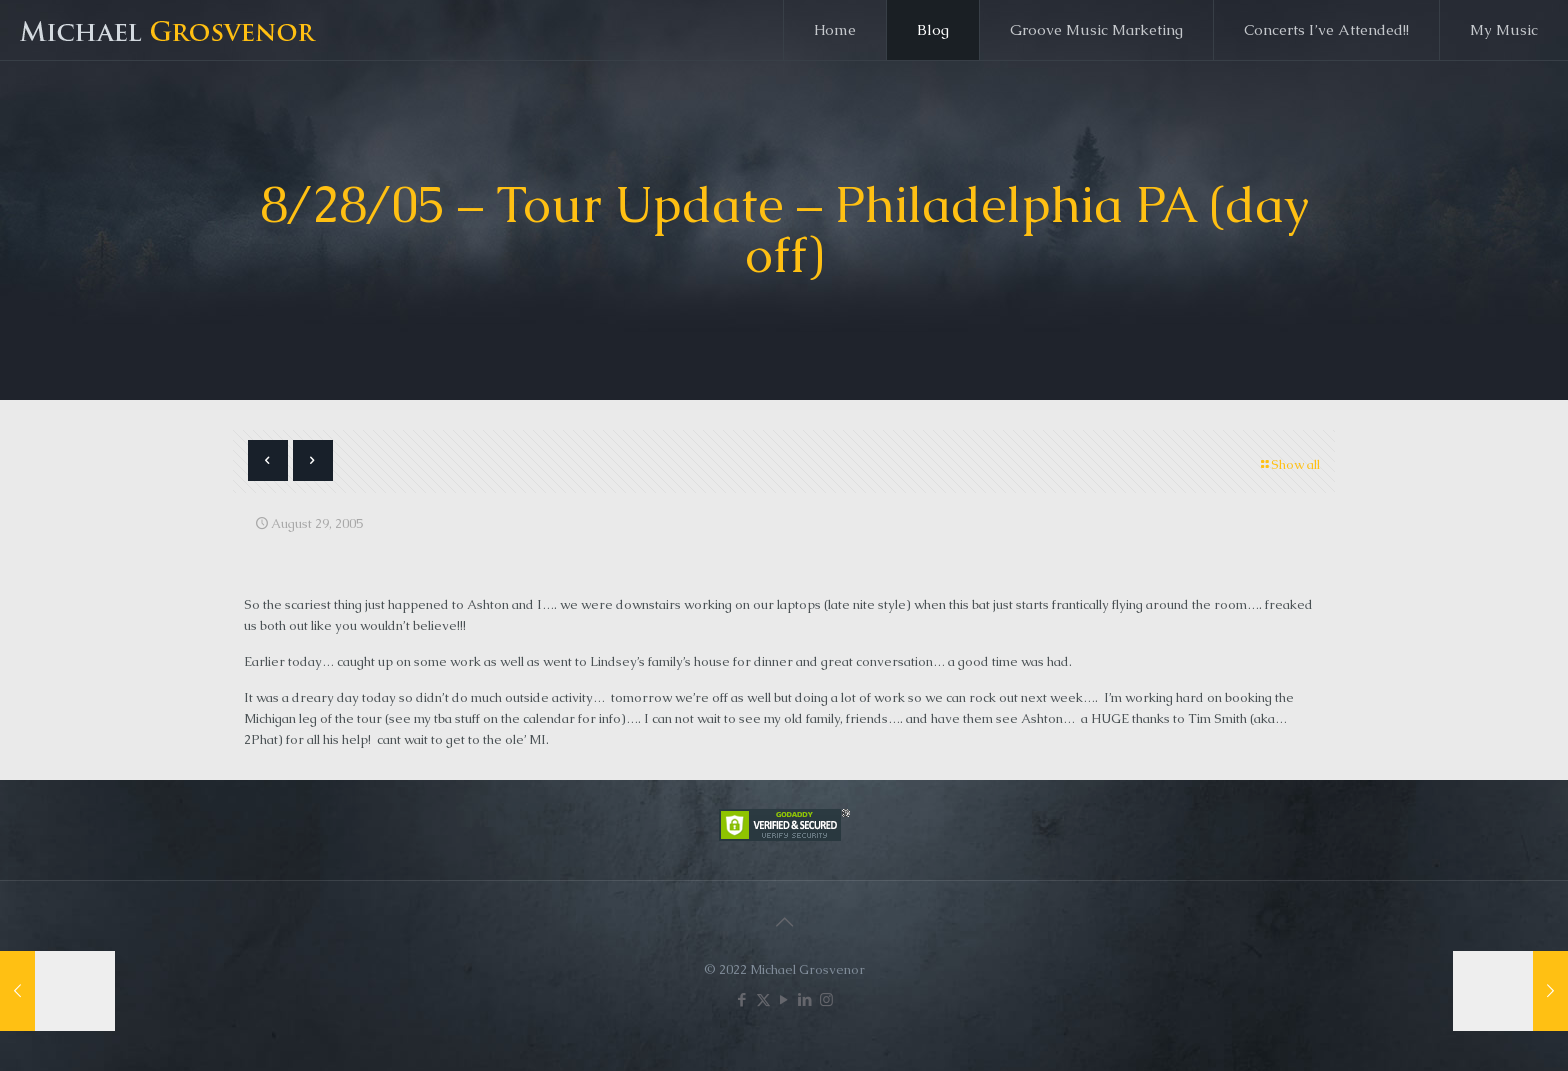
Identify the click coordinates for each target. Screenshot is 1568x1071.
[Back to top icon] (784, 922)
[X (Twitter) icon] (763, 999)
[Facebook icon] (742, 999)
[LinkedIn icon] (805, 999)
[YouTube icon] (784, 999)
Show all (1289, 464)
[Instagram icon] (826, 999)
